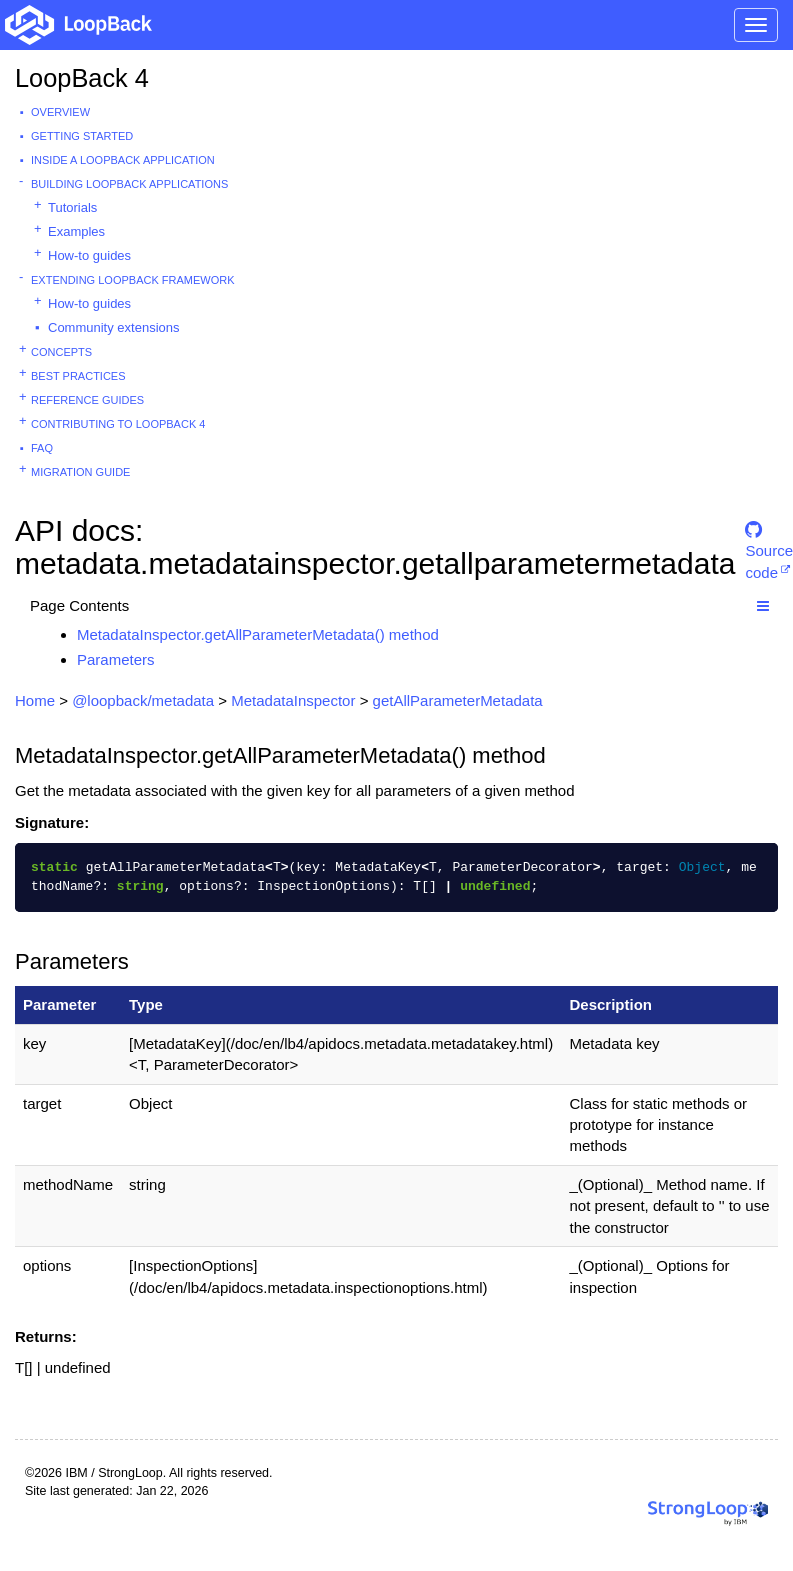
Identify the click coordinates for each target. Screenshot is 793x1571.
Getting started (82, 136)
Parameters (116, 659)
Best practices (78, 376)
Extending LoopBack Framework (133, 280)
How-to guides (89, 255)
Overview (60, 112)
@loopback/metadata (143, 700)
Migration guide (80, 472)
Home (35, 700)
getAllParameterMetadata (458, 700)
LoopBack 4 (82, 78)
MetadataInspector (293, 700)
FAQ (42, 448)
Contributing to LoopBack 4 (118, 424)
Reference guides (87, 400)
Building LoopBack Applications (129, 184)
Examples (76, 231)
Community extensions (114, 327)
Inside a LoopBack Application (123, 160)
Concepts (61, 352)
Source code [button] (769, 538)
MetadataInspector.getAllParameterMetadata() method (258, 634)
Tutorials (72, 207)
